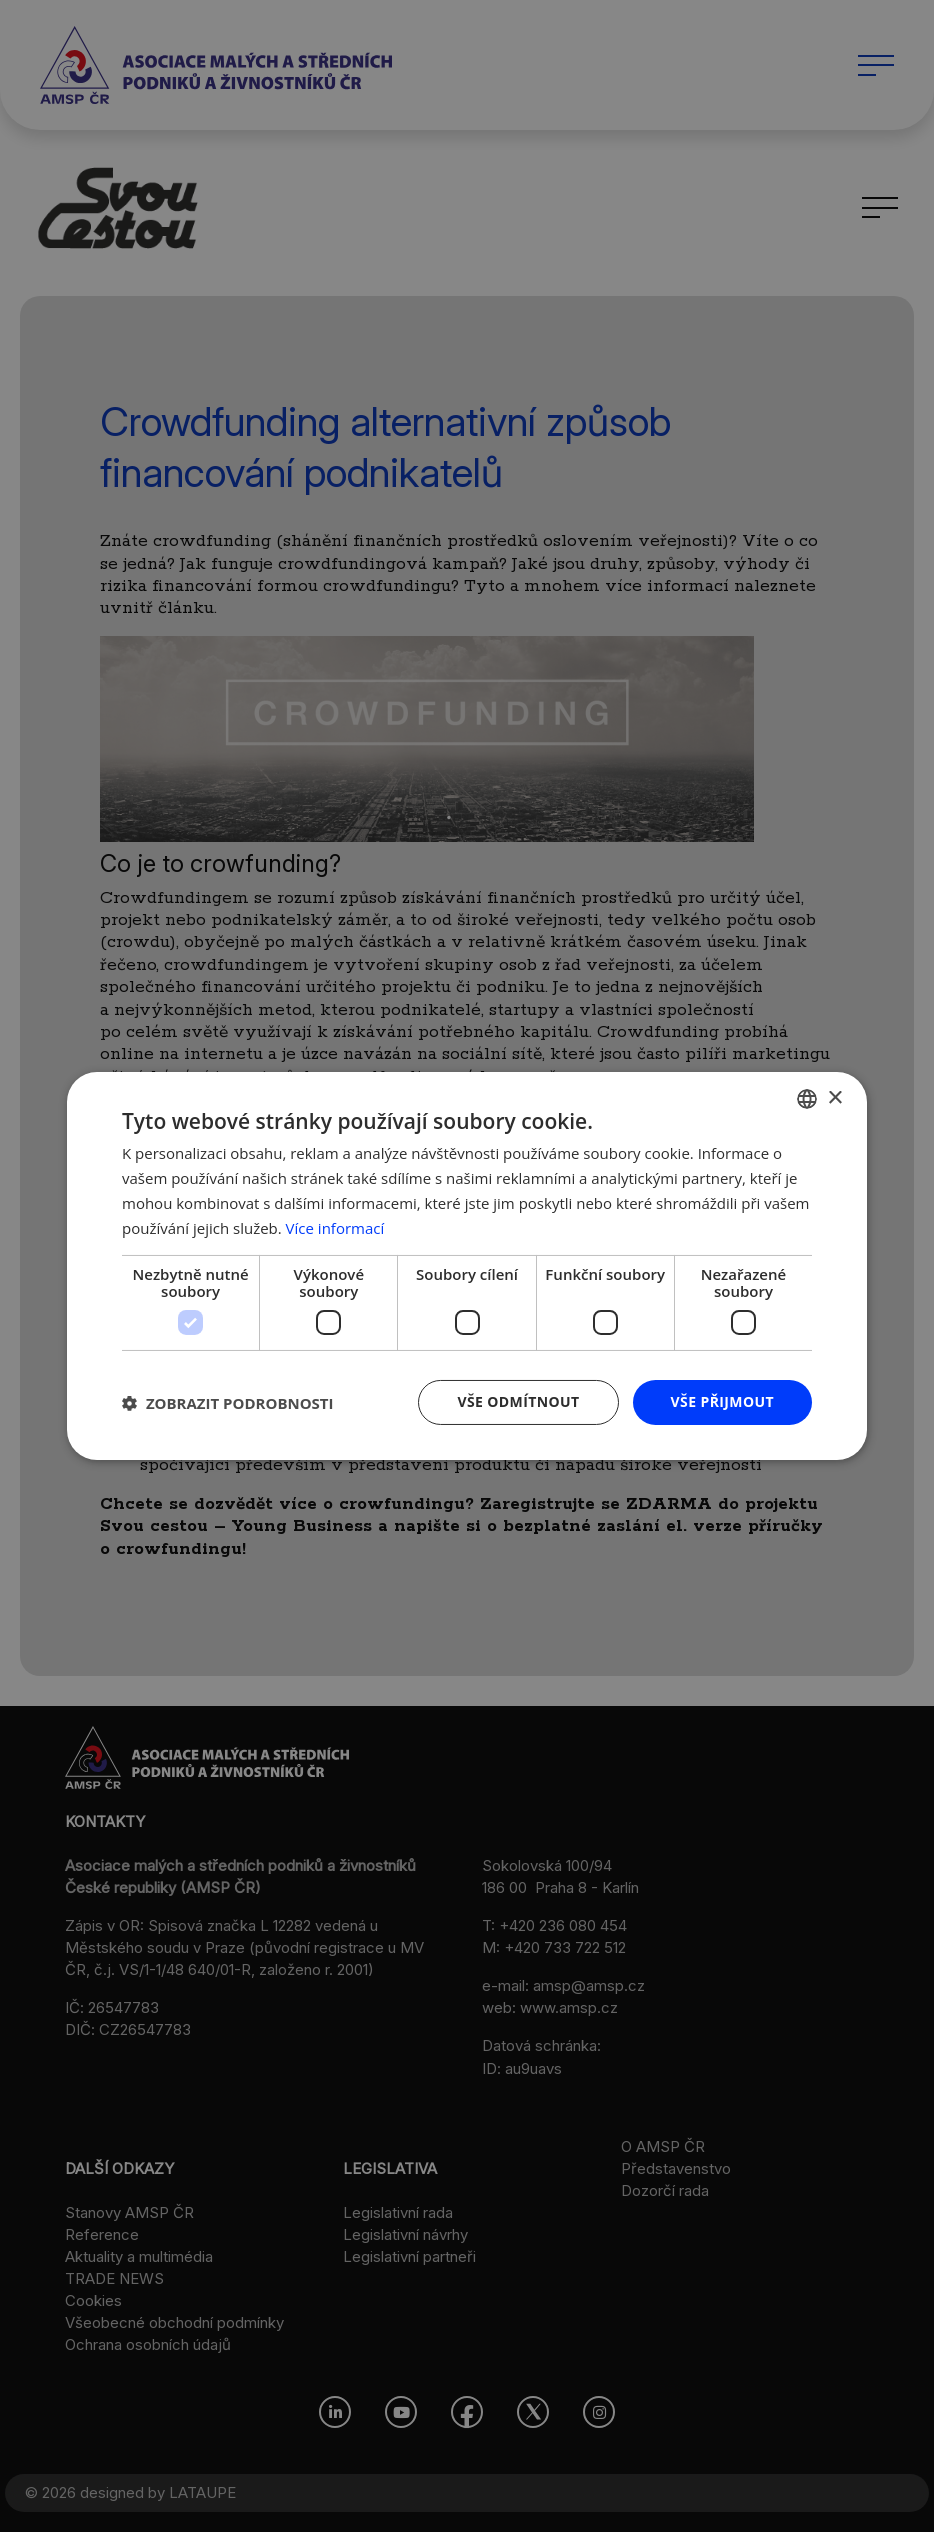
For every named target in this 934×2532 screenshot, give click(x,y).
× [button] (834, 1097)
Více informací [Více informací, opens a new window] (335, 1228)
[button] (228, 1403)
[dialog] (467, 1266)
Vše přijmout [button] (722, 1401)
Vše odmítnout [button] (518, 1401)
